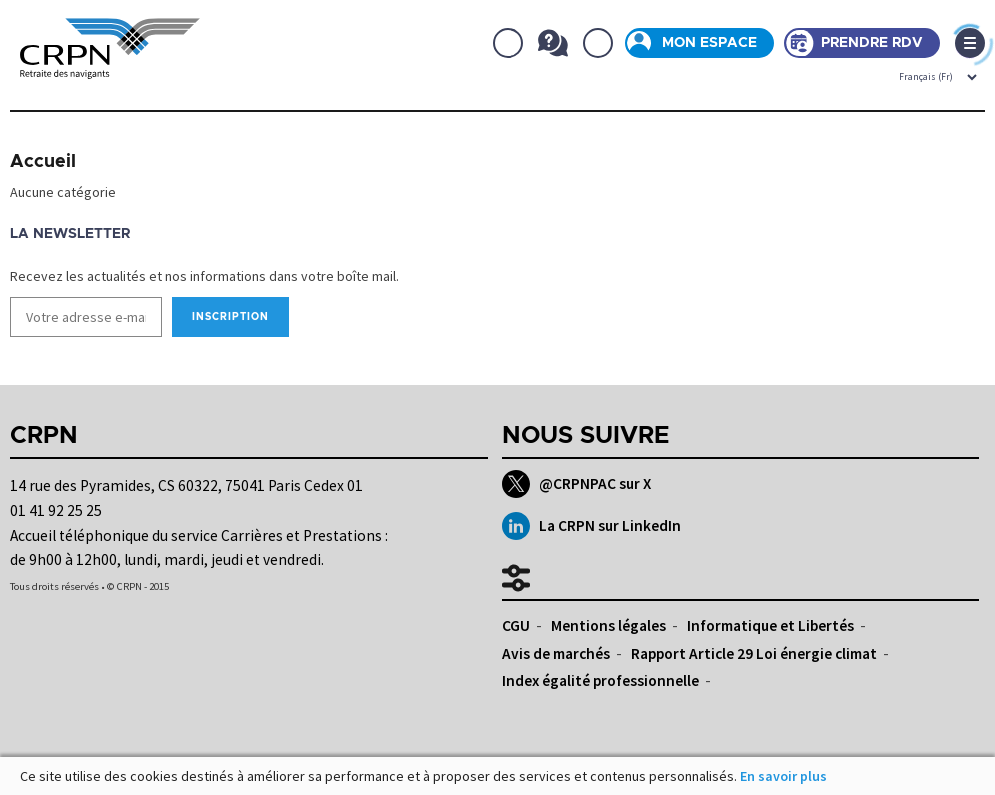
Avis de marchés (556, 653)
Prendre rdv (872, 43)
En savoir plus (783, 776)
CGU (516, 625)
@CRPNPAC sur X (576, 484)
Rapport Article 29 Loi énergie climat (754, 653)
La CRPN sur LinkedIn (591, 526)
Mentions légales (608, 625)
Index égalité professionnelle (600, 680)
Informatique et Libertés (770, 625)
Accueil (43, 162)
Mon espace (709, 43)
